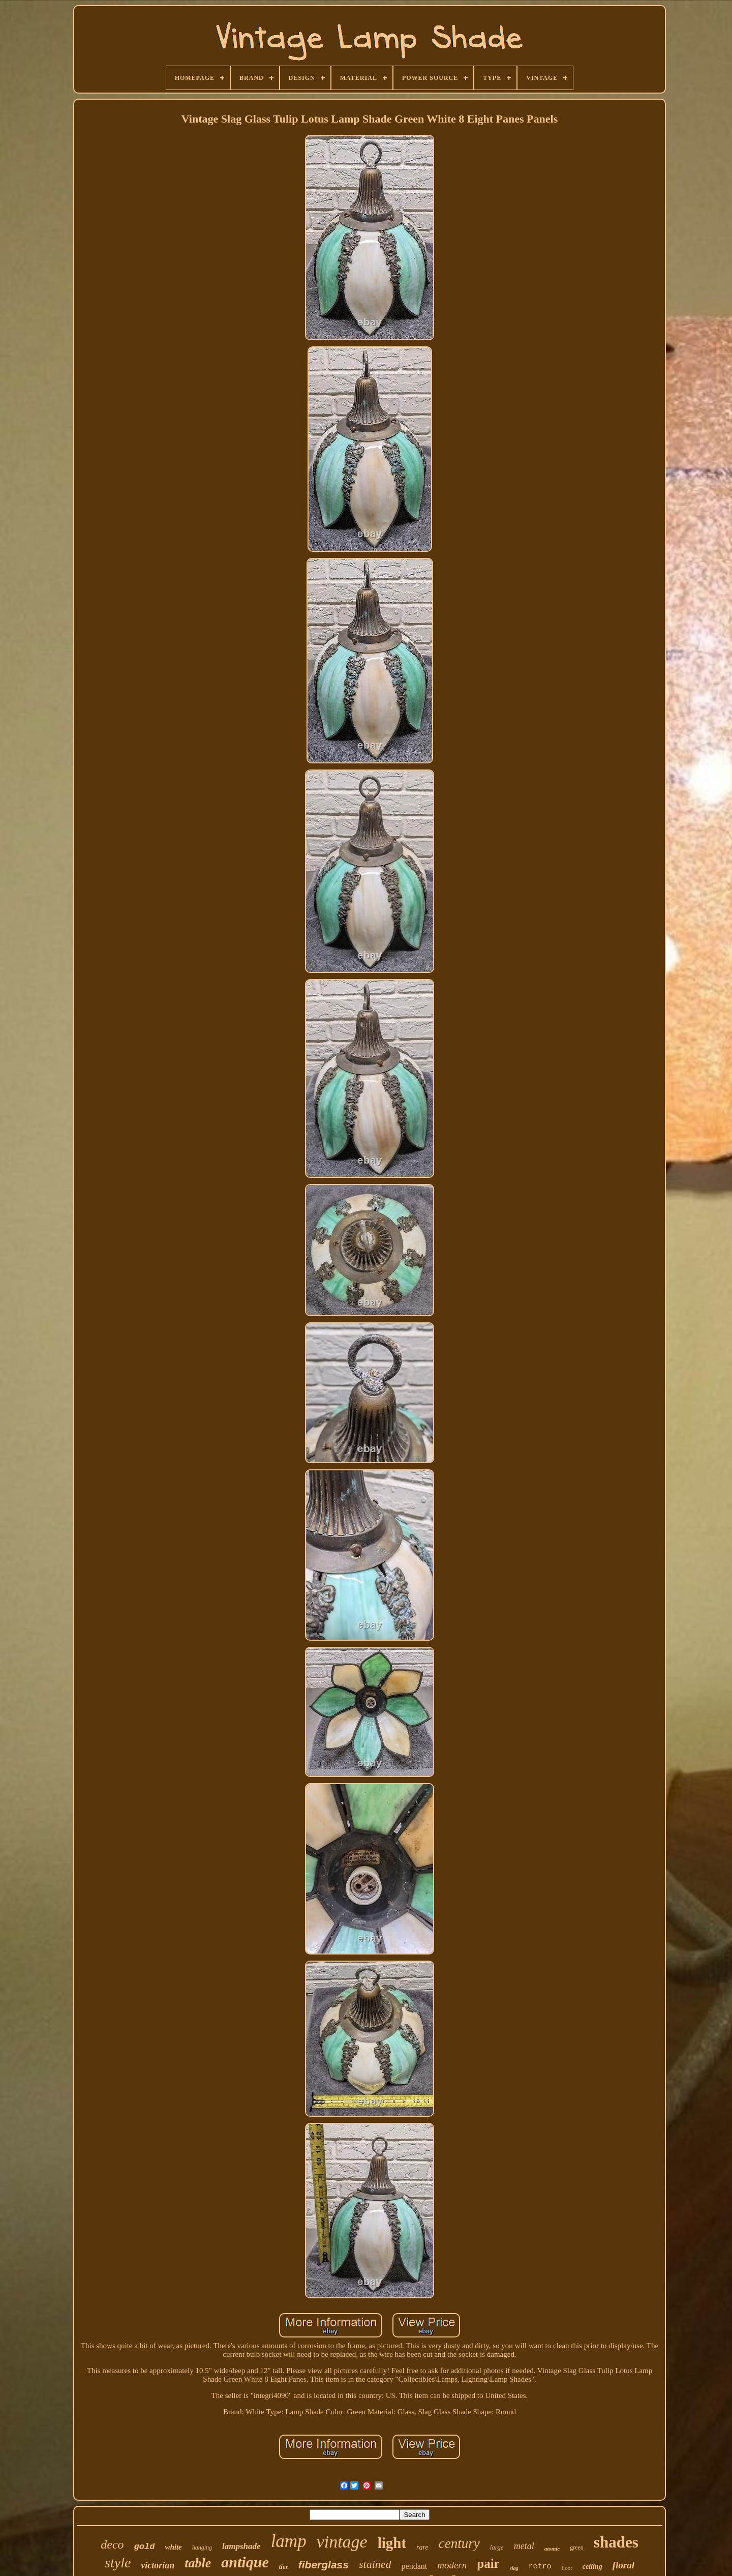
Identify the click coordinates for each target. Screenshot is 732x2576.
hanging (202, 2547)
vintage (342, 2541)
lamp (289, 2541)
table (198, 2563)
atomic (552, 2548)
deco (112, 2544)
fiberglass (323, 2564)
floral (623, 2565)
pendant (415, 2566)
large (497, 2547)
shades (616, 2542)
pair (488, 2563)
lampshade (241, 2546)
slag (514, 2568)
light (392, 2543)
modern (452, 2565)
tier (283, 2566)
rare (422, 2547)
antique (244, 2562)
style (118, 2562)
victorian (157, 2565)
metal (524, 2546)
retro (539, 2566)
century (459, 2543)
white (173, 2547)
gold (144, 2547)
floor (566, 2568)
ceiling (592, 2566)
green (577, 2547)
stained (375, 2564)
